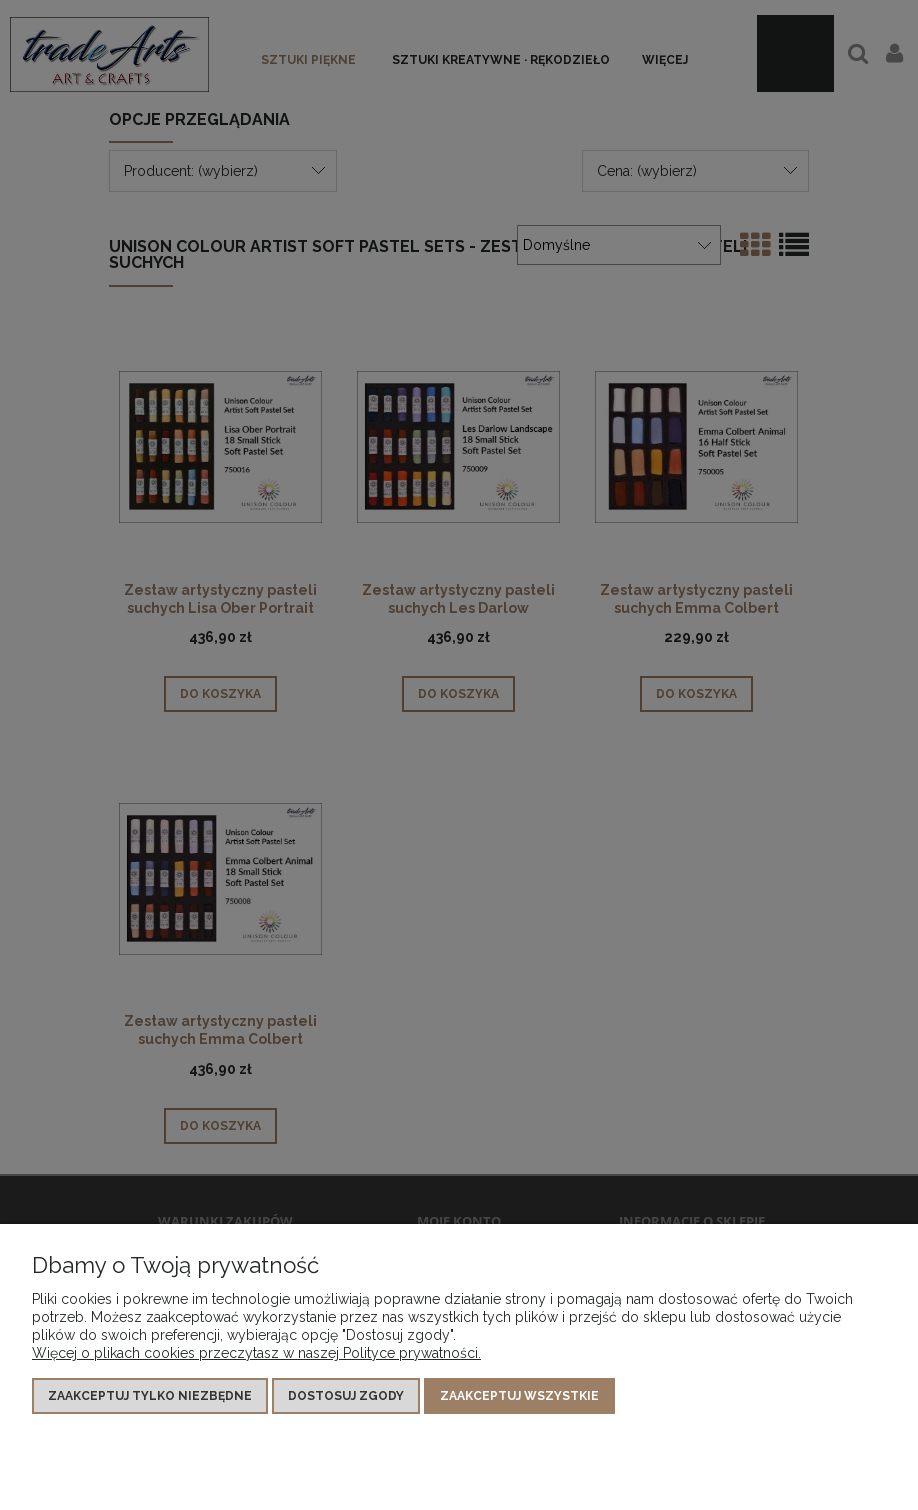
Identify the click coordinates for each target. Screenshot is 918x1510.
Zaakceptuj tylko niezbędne (150, 1396)
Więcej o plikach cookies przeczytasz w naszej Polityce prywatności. (256, 1353)
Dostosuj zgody (346, 1396)
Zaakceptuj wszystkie (519, 1396)
